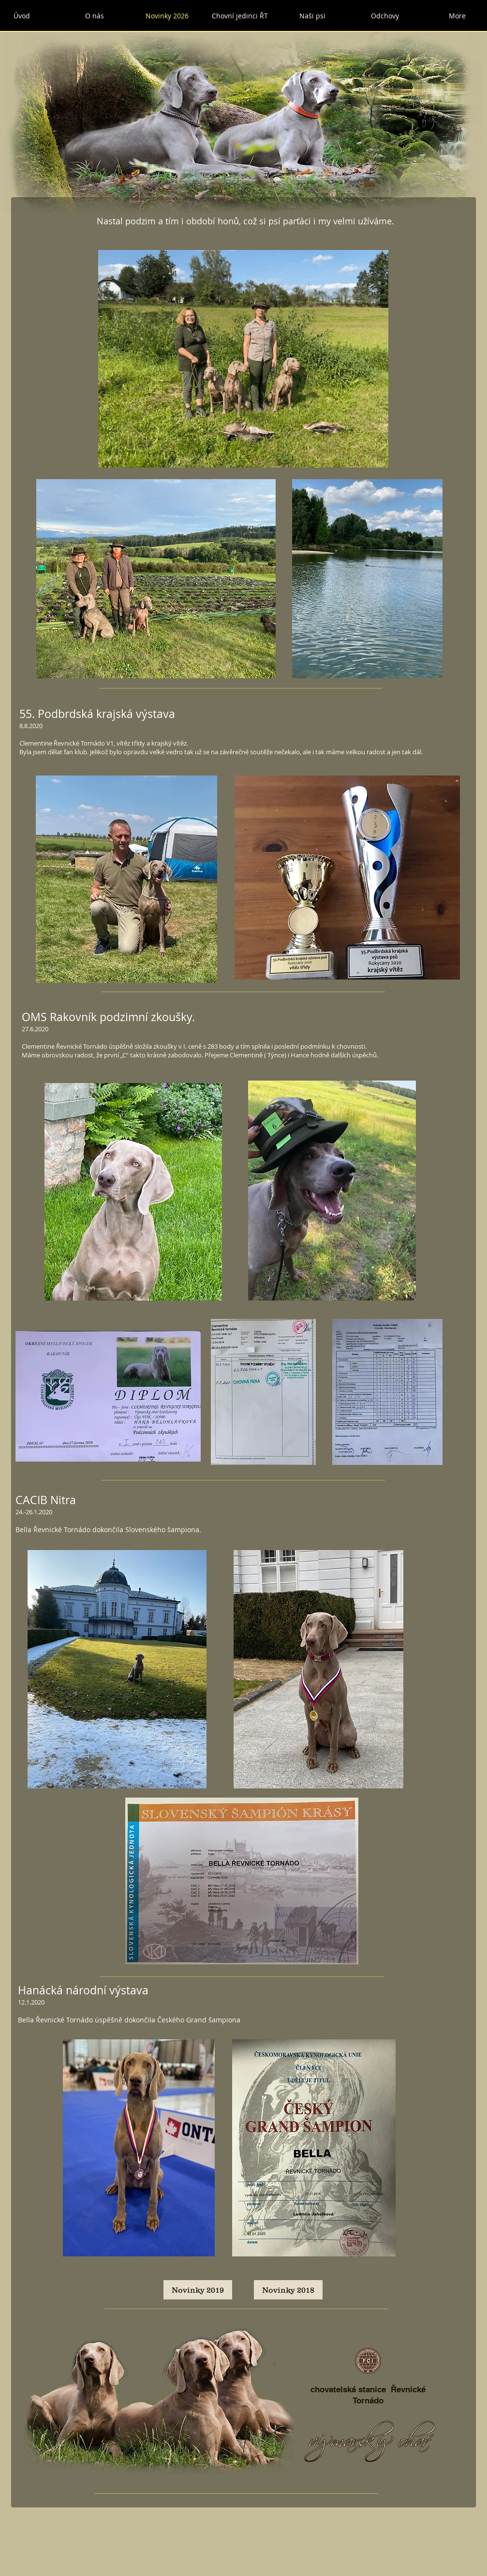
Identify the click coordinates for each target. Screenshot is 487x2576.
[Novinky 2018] (288, 2289)
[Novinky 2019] (197, 2289)
